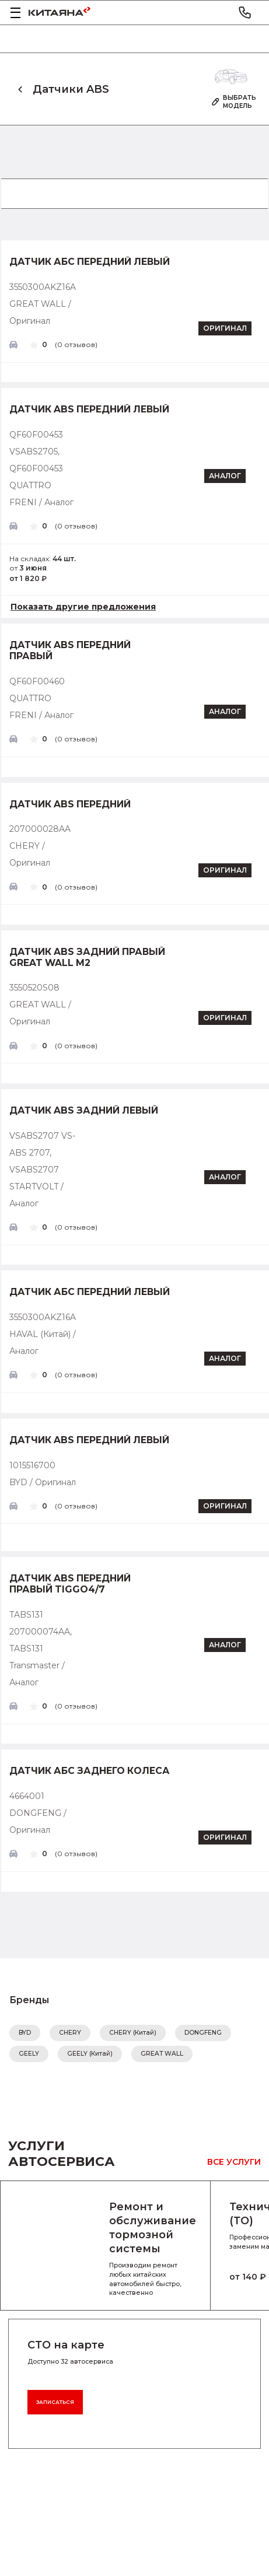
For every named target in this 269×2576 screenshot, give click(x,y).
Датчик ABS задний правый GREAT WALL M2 (87, 957)
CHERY (70, 2032)
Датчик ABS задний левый (83, 1110)
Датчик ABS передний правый (70, 651)
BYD (25, 2032)
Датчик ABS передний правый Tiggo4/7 (70, 1584)
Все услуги (234, 2162)
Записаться (55, 2402)
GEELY (29, 2053)
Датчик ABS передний (70, 804)
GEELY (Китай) (90, 2053)
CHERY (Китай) (132, 2032)
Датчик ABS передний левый (89, 409)
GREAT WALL (162, 2053)
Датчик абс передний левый (89, 262)
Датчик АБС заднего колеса (89, 1771)
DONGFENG (203, 2032)
